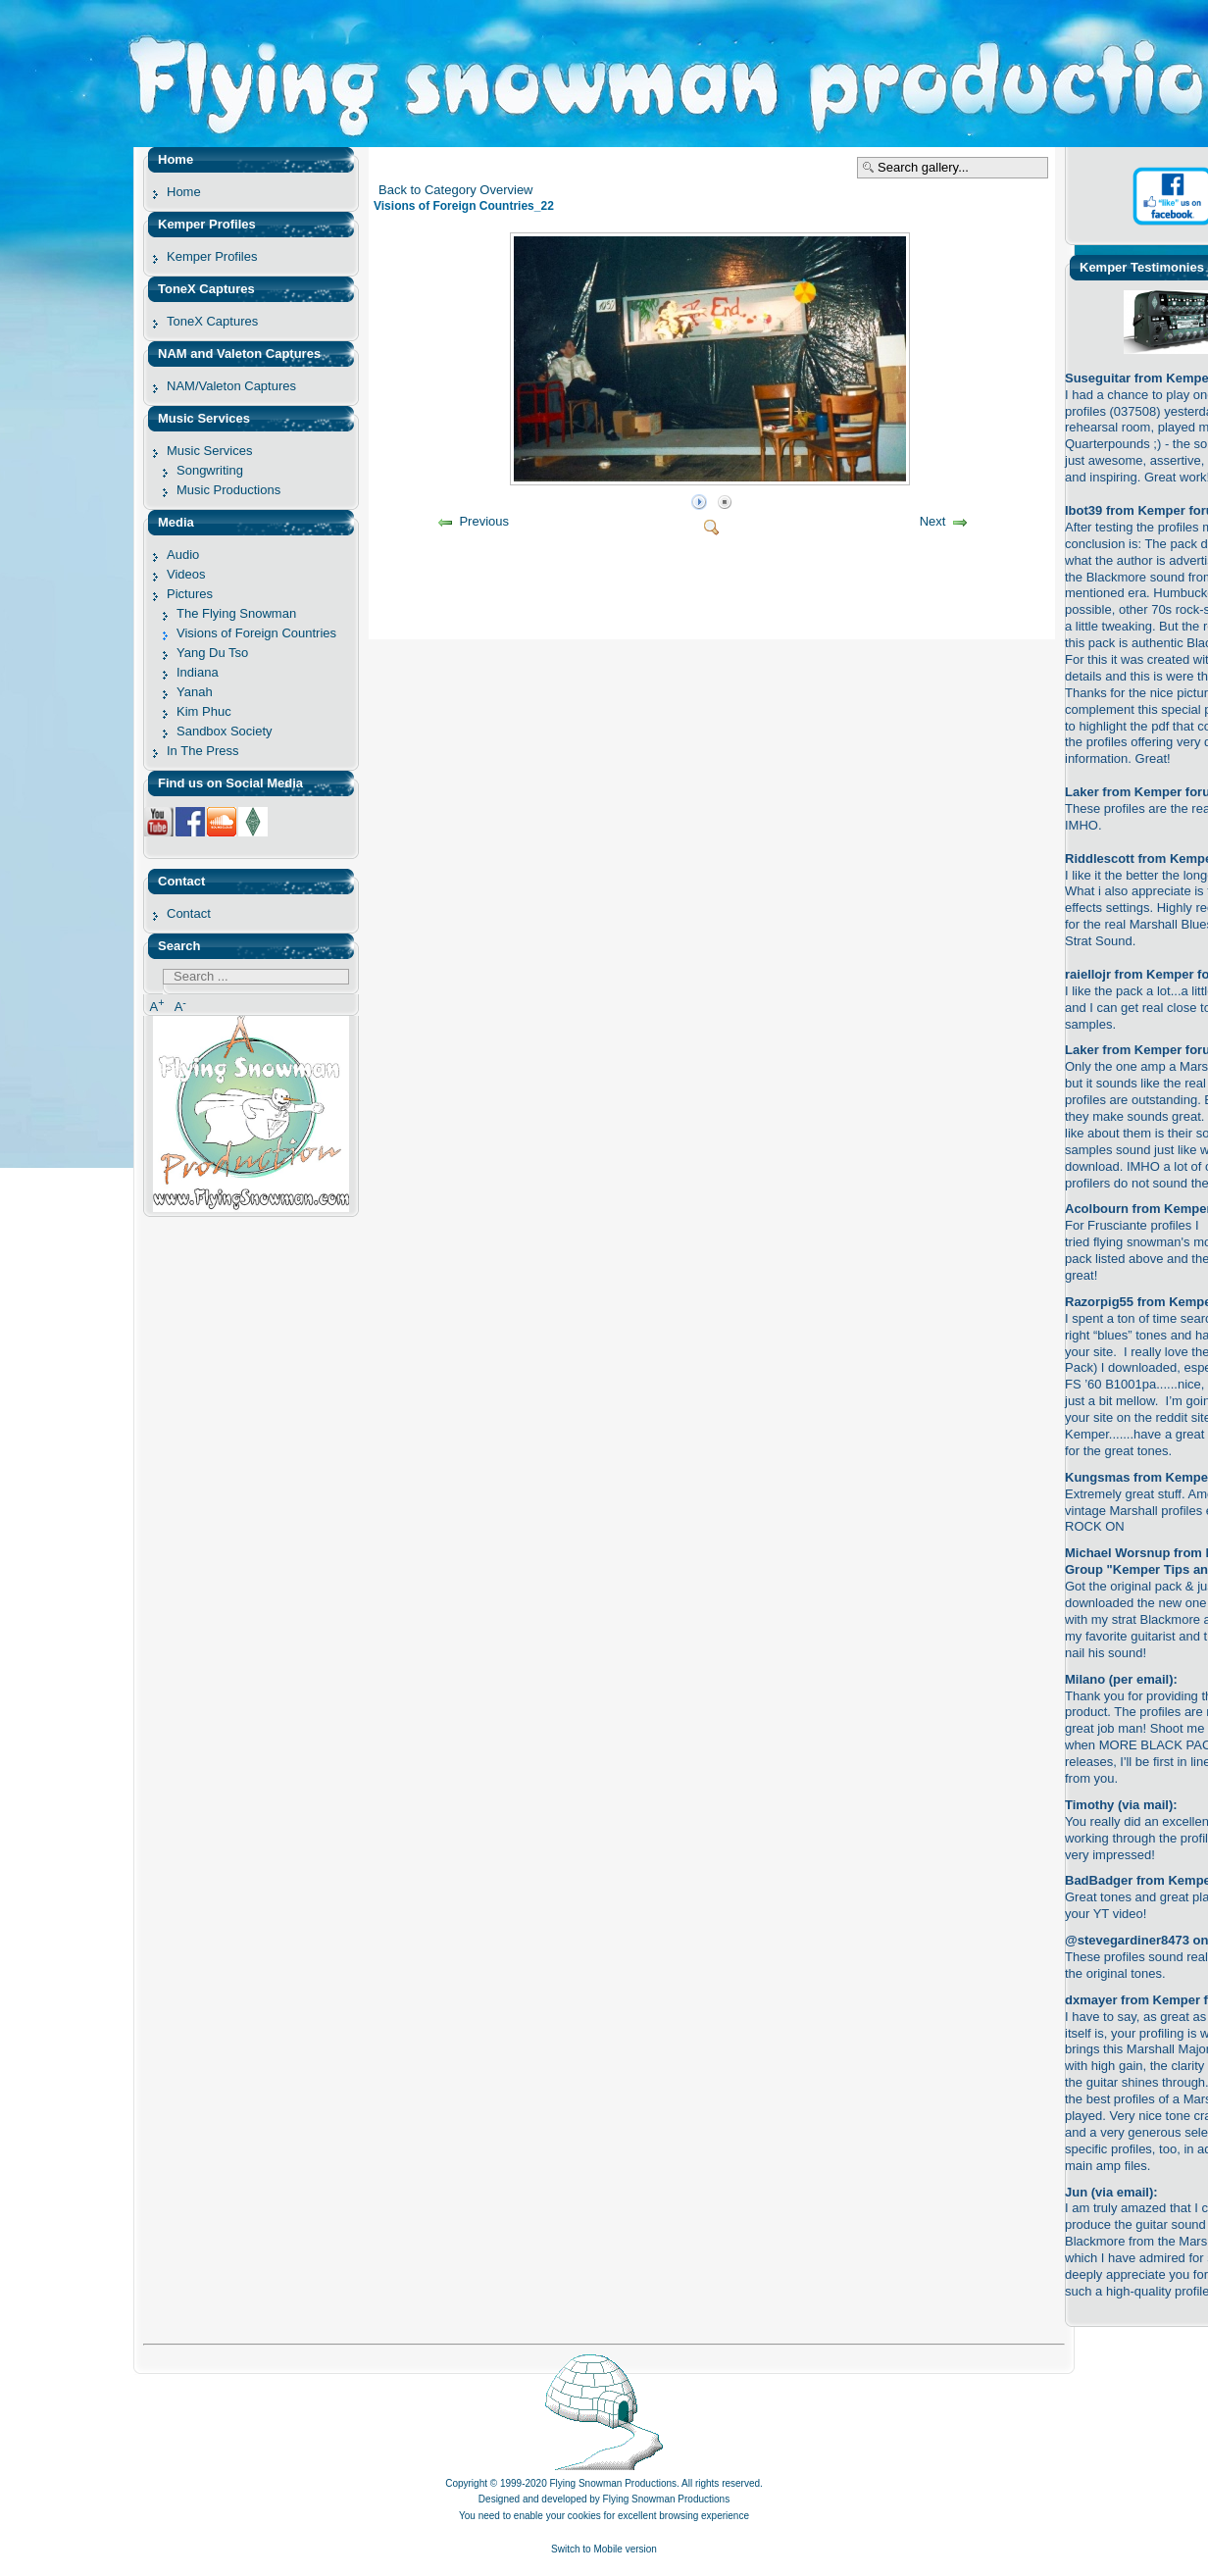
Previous (484, 521)
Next (933, 521)
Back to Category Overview (455, 189)
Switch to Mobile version (604, 2549)
